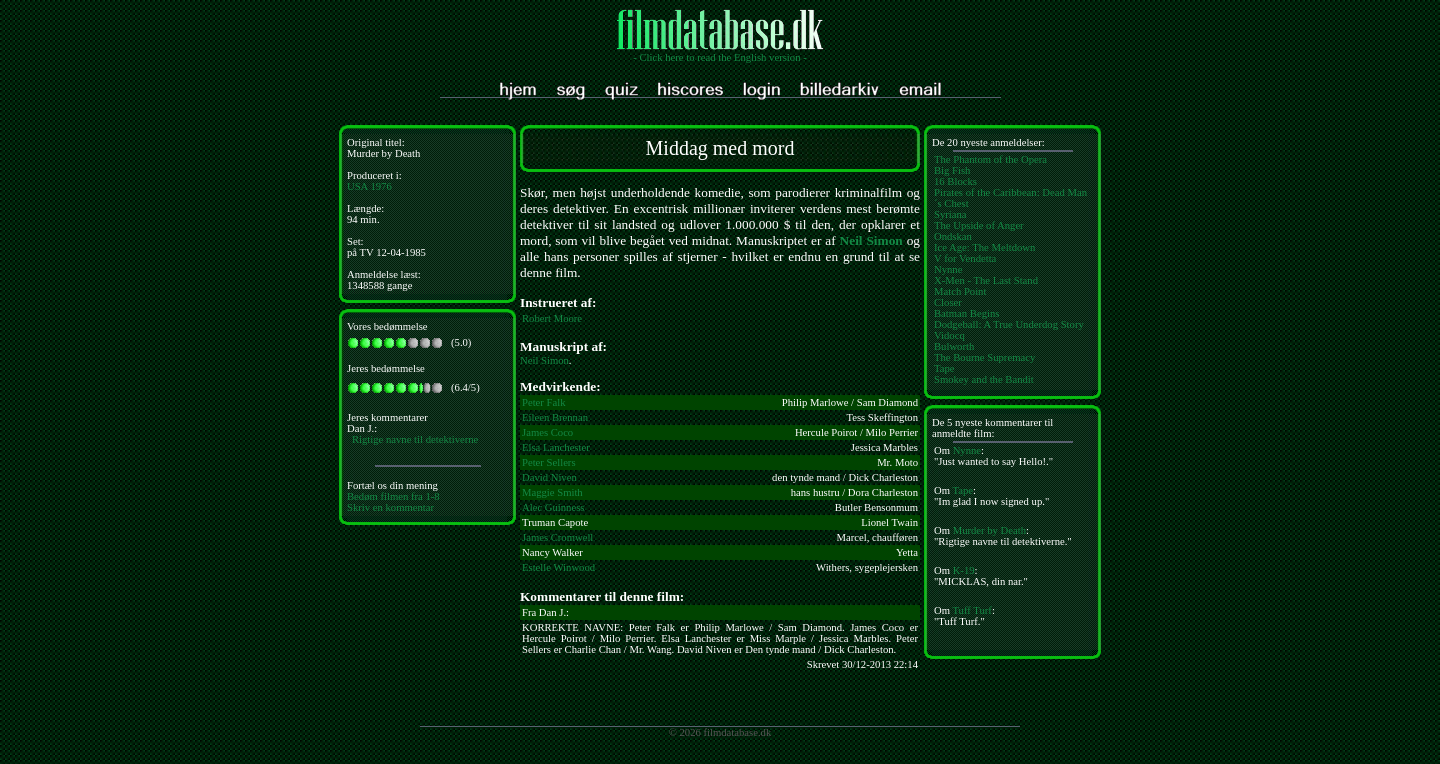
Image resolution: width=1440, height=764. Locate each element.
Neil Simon (871, 240)
